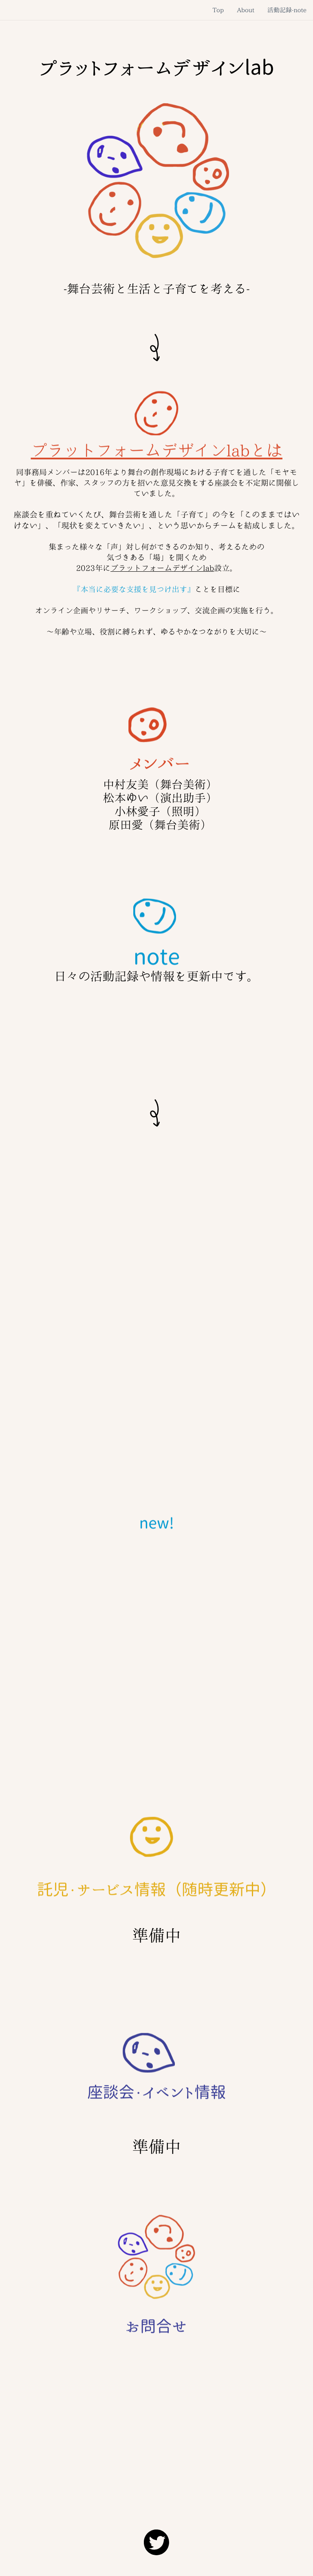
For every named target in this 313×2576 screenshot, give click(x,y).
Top (218, 10)
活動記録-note (286, 10)
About (245, 10)
